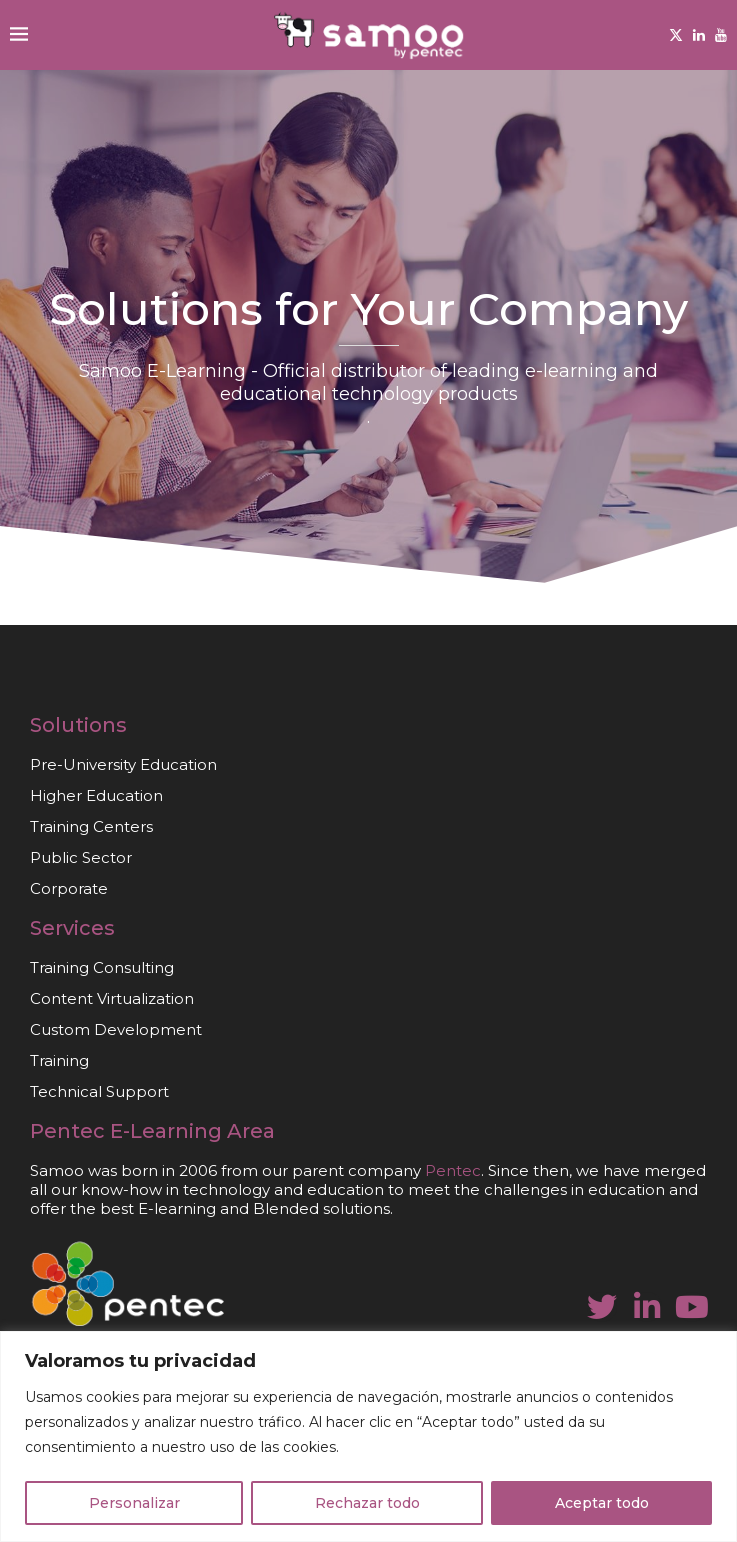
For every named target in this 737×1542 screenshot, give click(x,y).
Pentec (67, 1131)
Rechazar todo (367, 1503)
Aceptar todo (602, 1503)
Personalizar (134, 1503)
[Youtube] (721, 35)
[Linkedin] (699, 35)
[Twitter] (676, 35)
